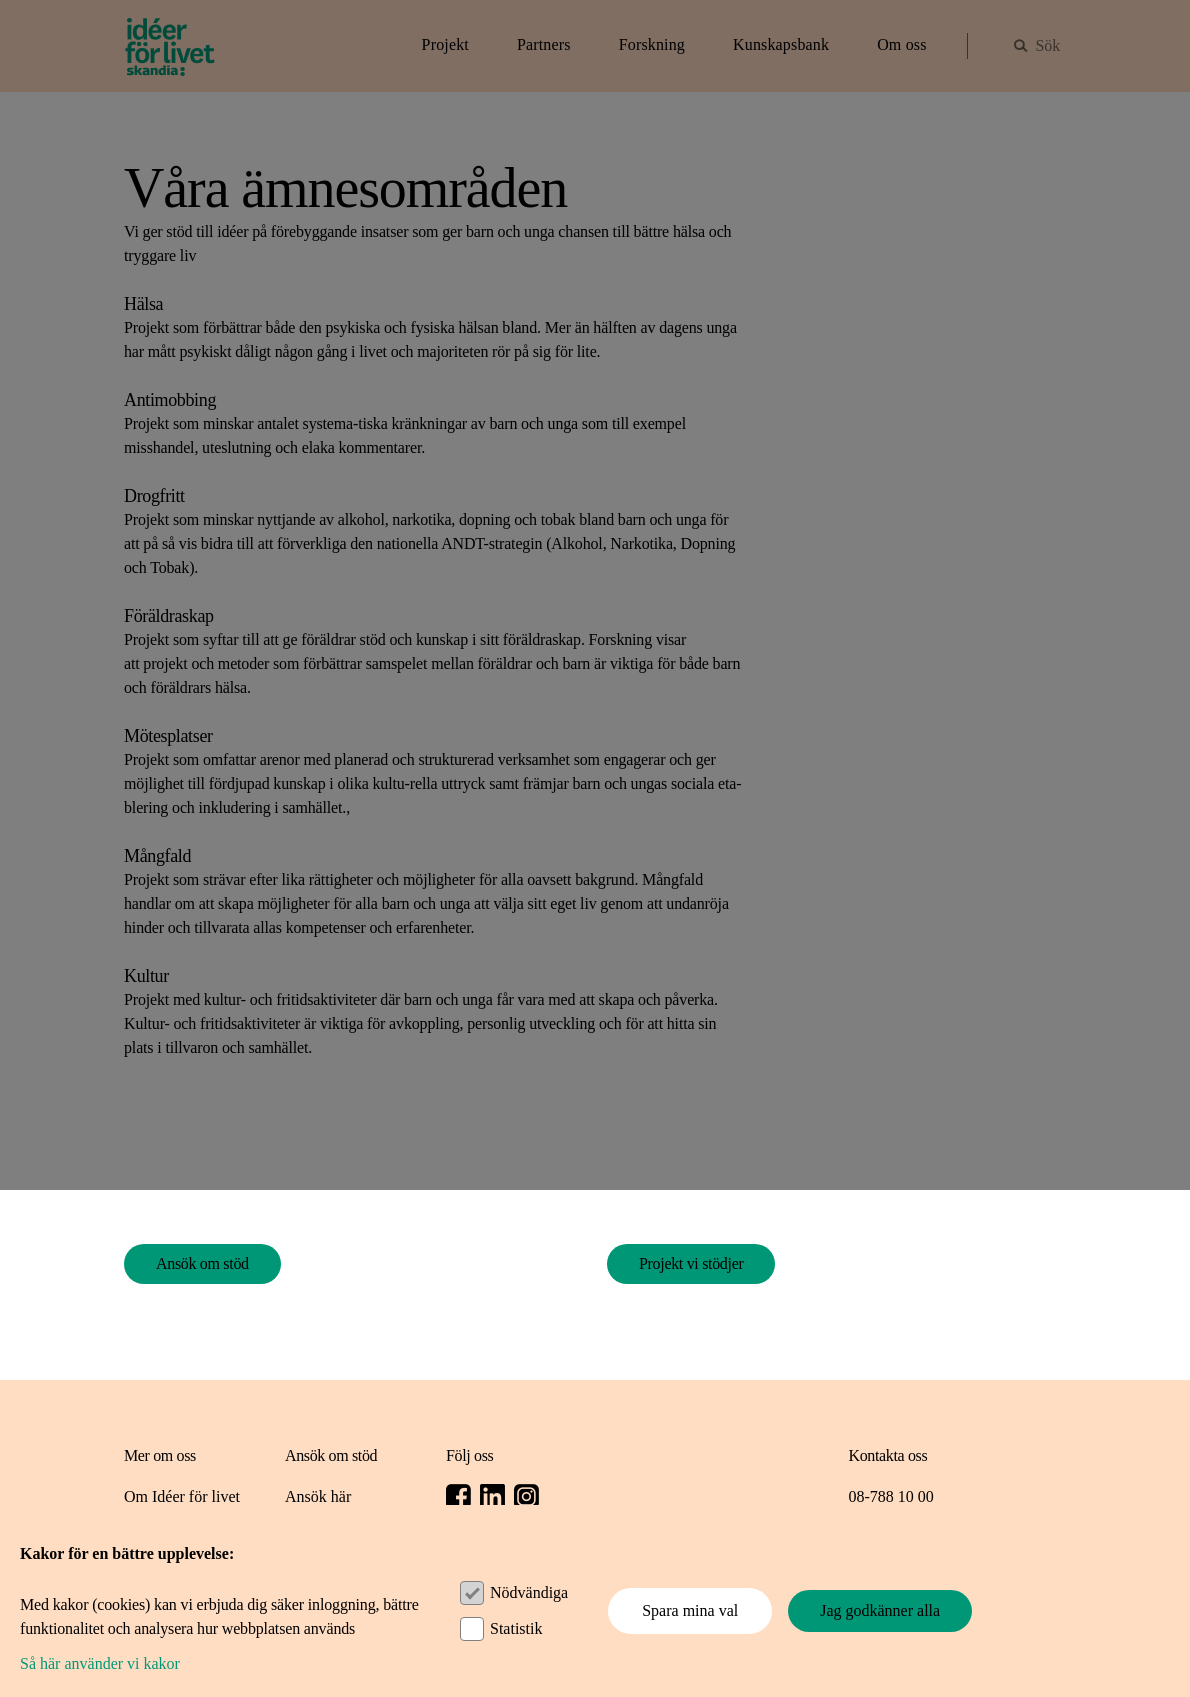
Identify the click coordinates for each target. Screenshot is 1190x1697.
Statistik (516, 1628)
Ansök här (318, 1496)
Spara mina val (690, 1610)
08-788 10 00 (891, 1496)
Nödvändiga (529, 1592)
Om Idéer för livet (182, 1496)
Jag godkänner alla (880, 1610)
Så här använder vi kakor (100, 1663)
